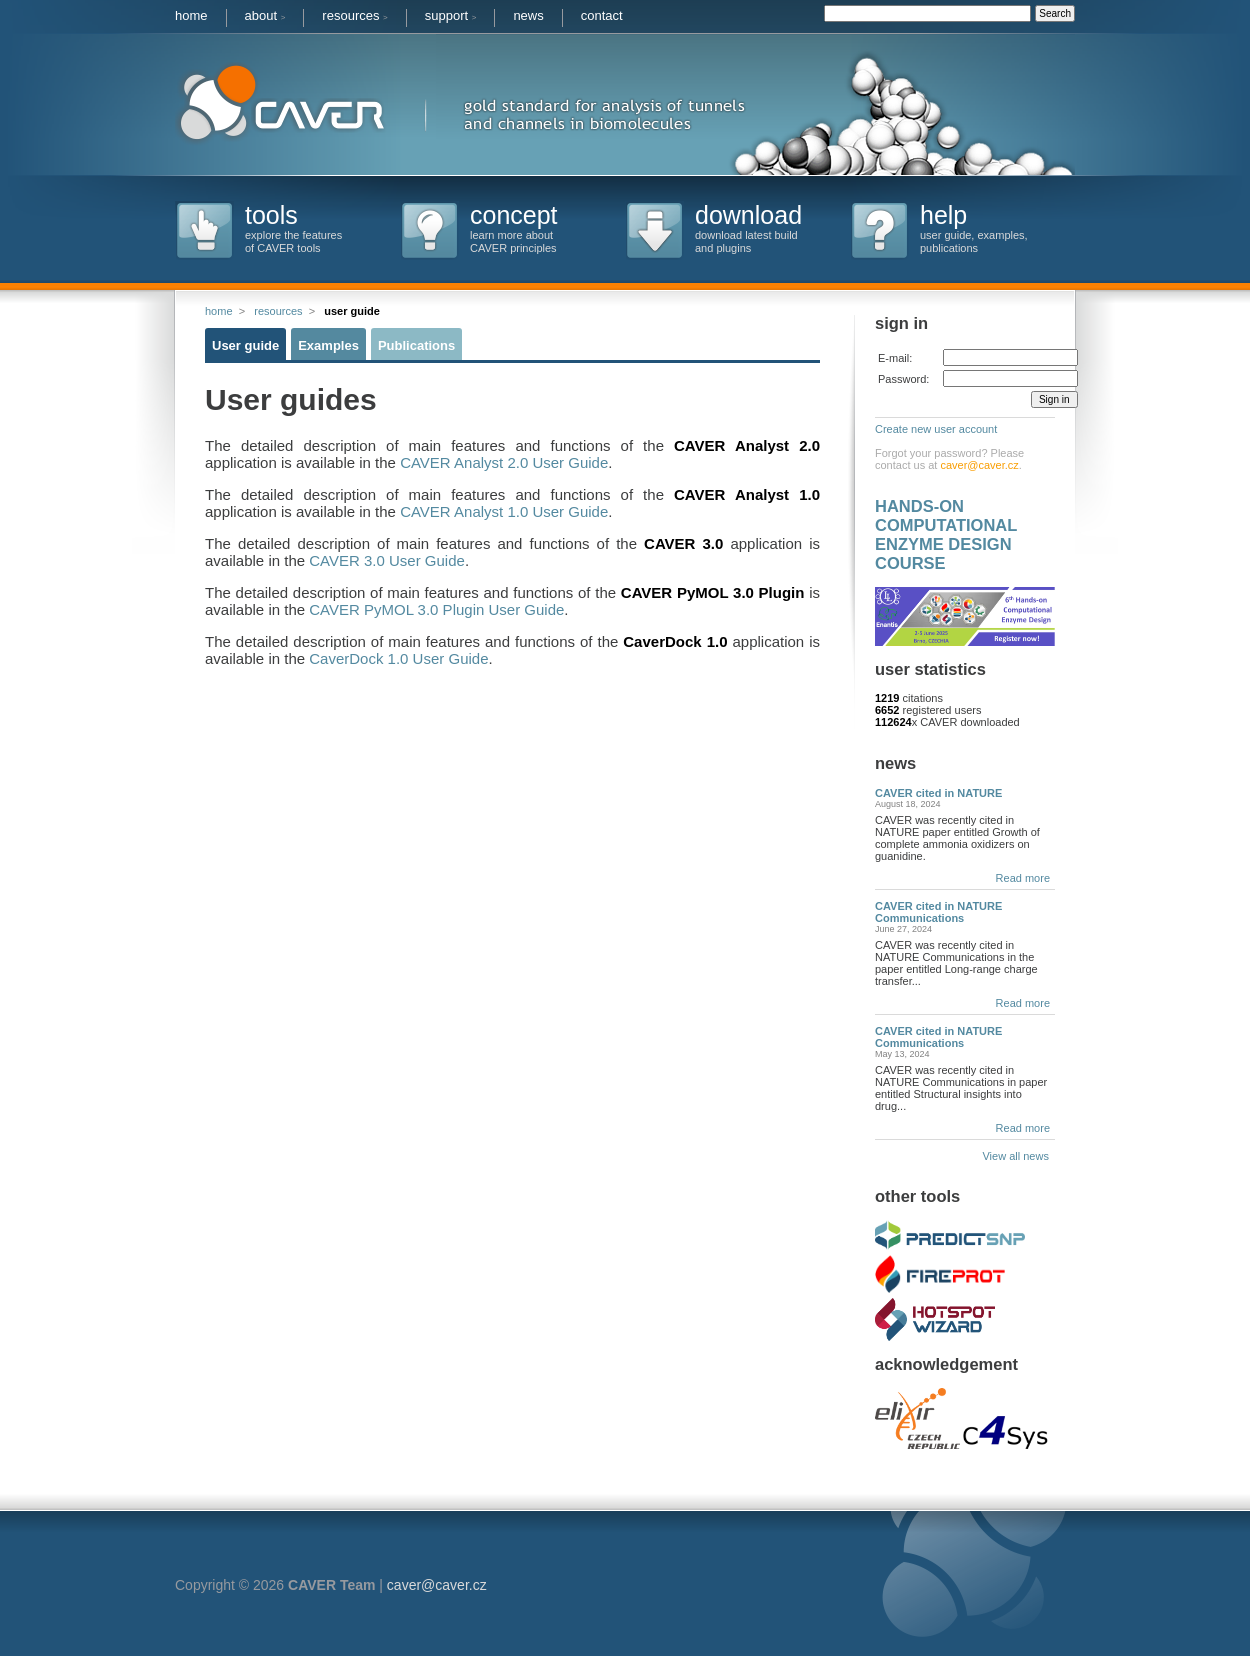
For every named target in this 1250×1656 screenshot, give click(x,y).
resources (354, 15)
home (191, 15)
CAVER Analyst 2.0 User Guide (504, 462)
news (528, 15)
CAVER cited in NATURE (938, 793)
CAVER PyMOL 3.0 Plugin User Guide (436, 609)
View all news (1018, 1156)
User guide (245, 345)
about (265, 15)
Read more (1023, 878)
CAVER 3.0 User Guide (387, 560)
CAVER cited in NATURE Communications (938, 912)
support (451, 15)
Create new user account (936, 429)
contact (602, 15)
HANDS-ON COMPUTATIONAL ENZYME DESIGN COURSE (946, 534)
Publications (416, 345)
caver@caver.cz (979, 465)
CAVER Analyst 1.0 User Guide (504, 511)
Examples (328, 345)
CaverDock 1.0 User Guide (398, 658)
